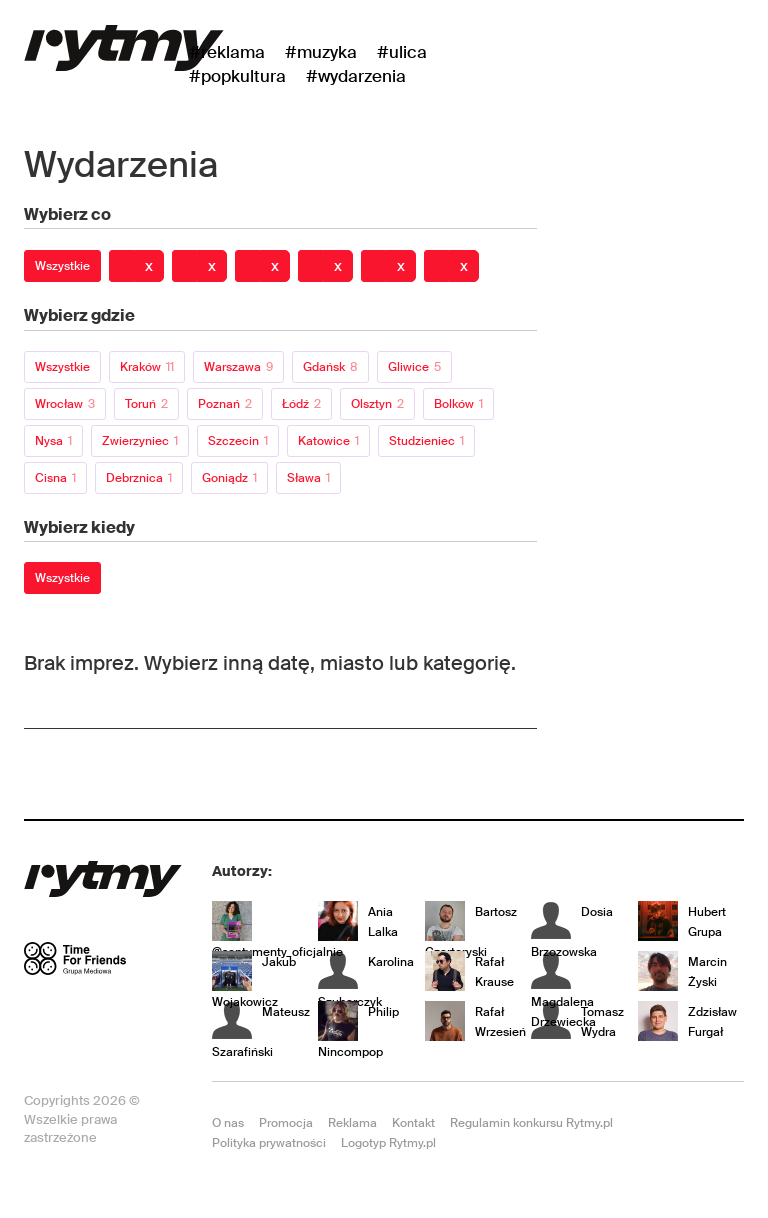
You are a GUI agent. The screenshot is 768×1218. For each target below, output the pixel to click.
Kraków (147, 367)
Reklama (352, 1123)
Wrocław (65, 404)
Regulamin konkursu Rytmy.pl (531, 1123)
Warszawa (238, 367)
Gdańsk (330, 367)
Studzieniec (426, 441)
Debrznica (139, 478)
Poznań (225, 404)
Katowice (328, 441)
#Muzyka (321, 52)
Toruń (146, 404)
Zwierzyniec (140, 441)
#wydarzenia (356, 76)
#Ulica (402, 52)
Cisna (55, 478)
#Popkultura (237, 76)
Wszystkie (62, 266)
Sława (308, 478)
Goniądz (229, 478)
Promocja (286, 1123)
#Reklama (227, 52)
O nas (228, 1123)
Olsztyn (377, 404)
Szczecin (238, 441)
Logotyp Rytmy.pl (388, 1143)
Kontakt (413, 1123)
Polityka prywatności (269, 1143)
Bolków (458, 404)
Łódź (301, 404)
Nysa (53, 441)
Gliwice (414, 367)
